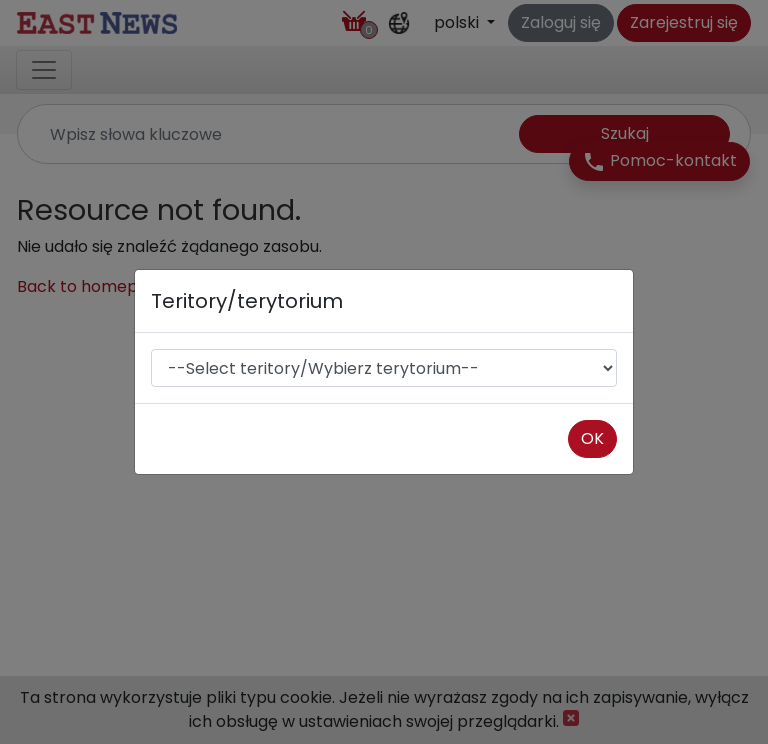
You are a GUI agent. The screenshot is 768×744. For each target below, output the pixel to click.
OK (592, 438)
